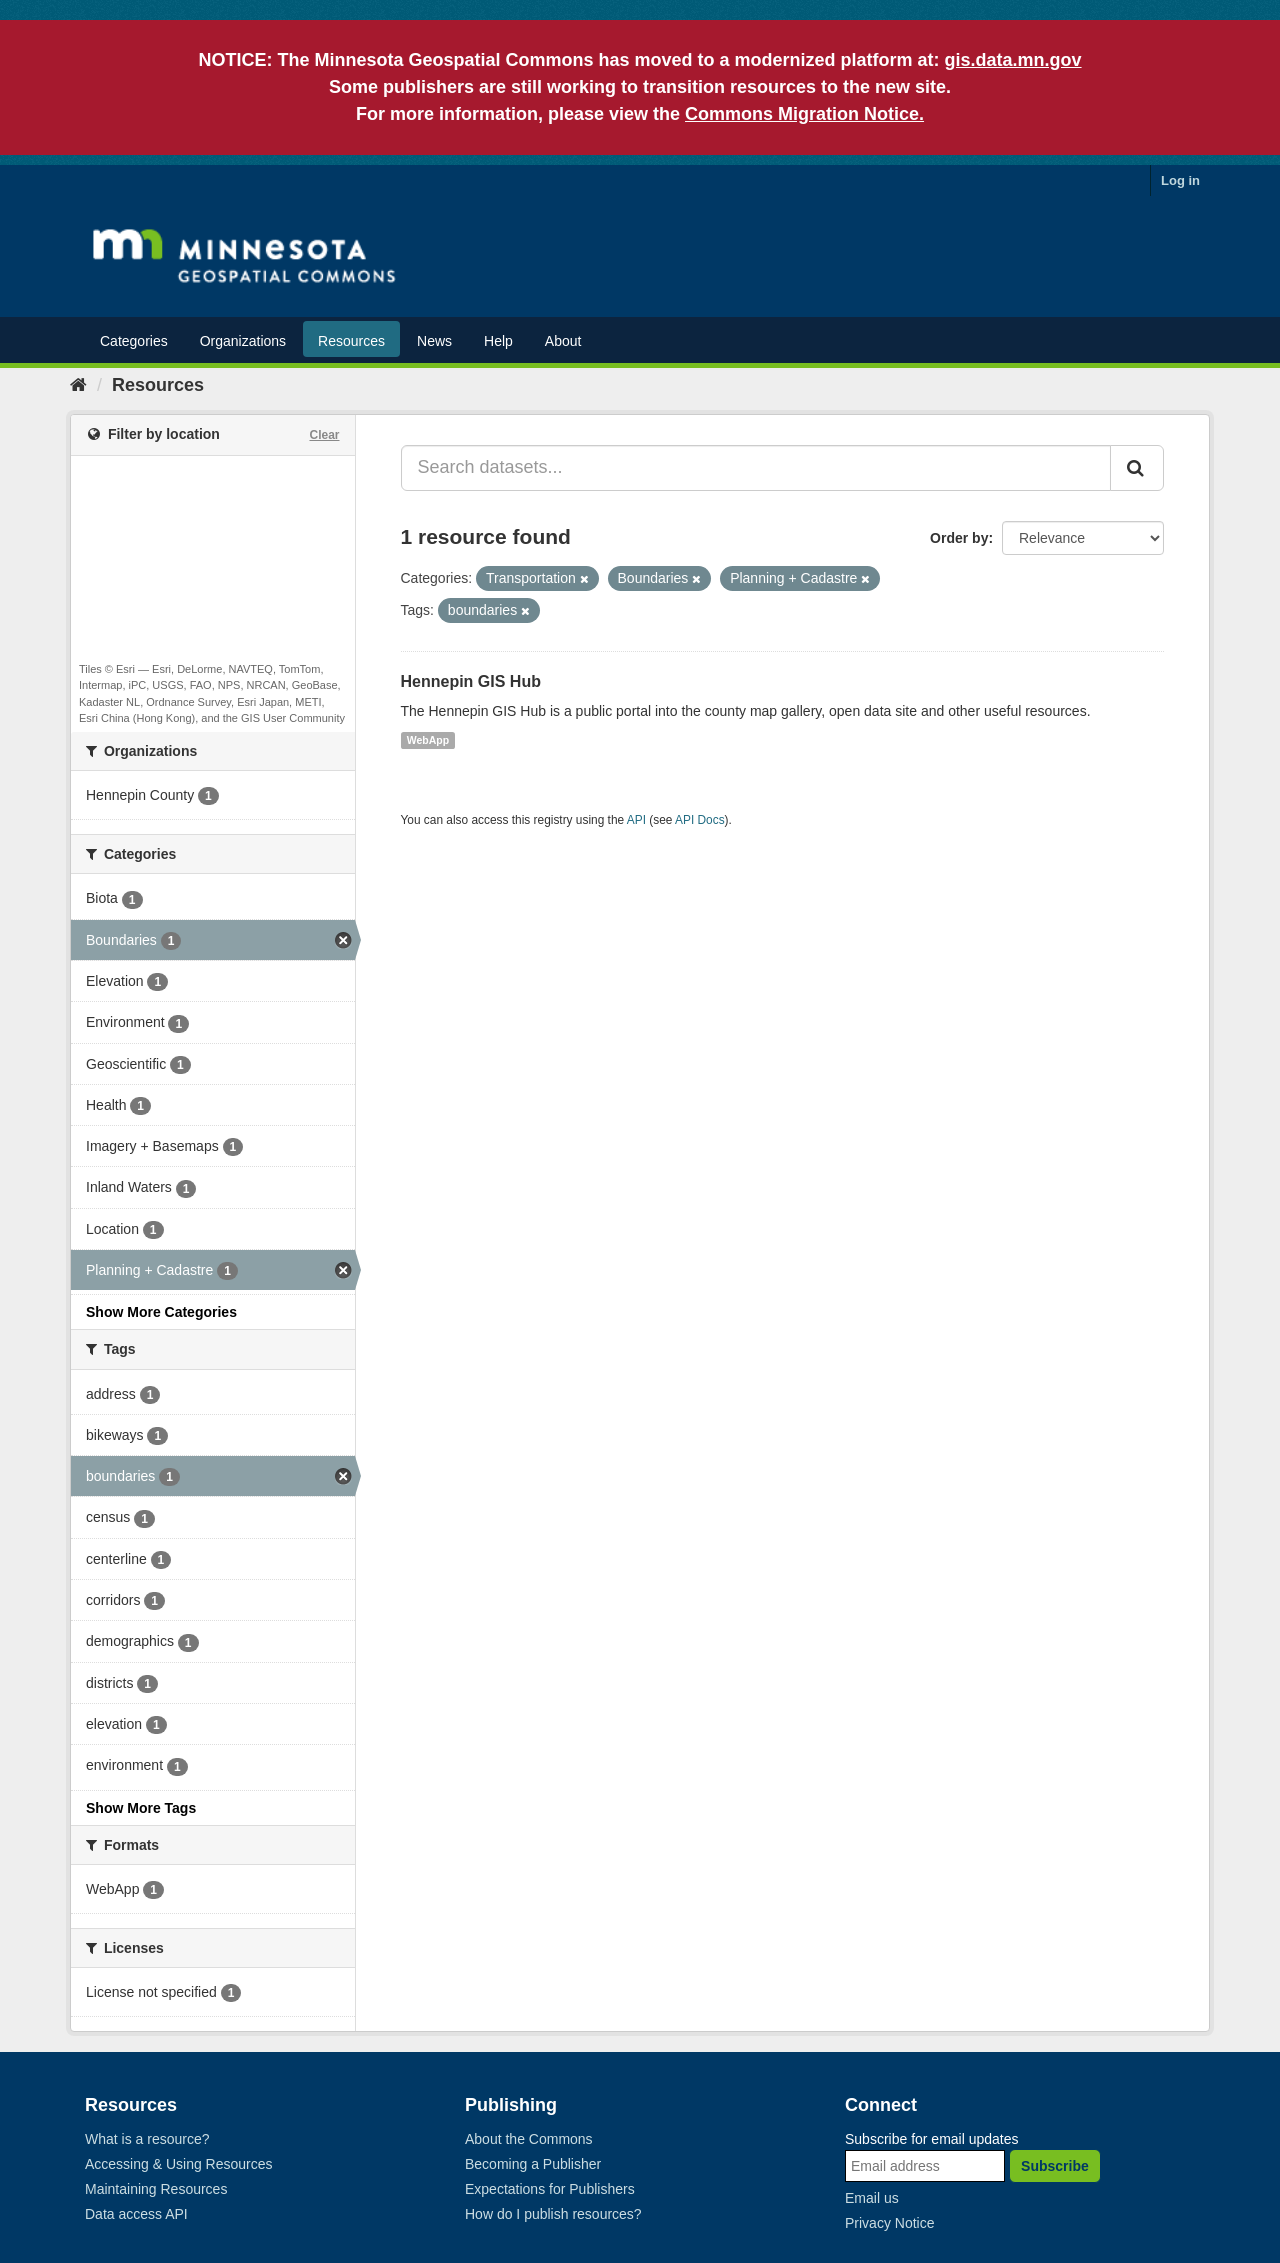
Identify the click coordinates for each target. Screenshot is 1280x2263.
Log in (1180, 180)
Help (498, 341)
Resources (351, 341)
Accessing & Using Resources (179, 2164)
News (434, 341)
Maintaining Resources (156, 2189)
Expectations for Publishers (550, 2189)
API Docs (700, 820)
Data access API (136, 2214)
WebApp (428, 740)
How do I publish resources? (553, 2214)
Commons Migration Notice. (804, 114)
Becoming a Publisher (533, 2164)
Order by (959, 538)
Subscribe (1055, 2166)
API (636, 820)
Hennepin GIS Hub (471, 681)
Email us (872, 2198)
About (563, 341)
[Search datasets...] (756, 468)
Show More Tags (141, 1808)
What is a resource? (147, 2139)
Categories (134, 341)
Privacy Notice (889, 2223)
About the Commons (529, 2139)
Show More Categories (161, 1312)
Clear (324, 435)
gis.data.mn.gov (1013, 60)
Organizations (243, 341)
